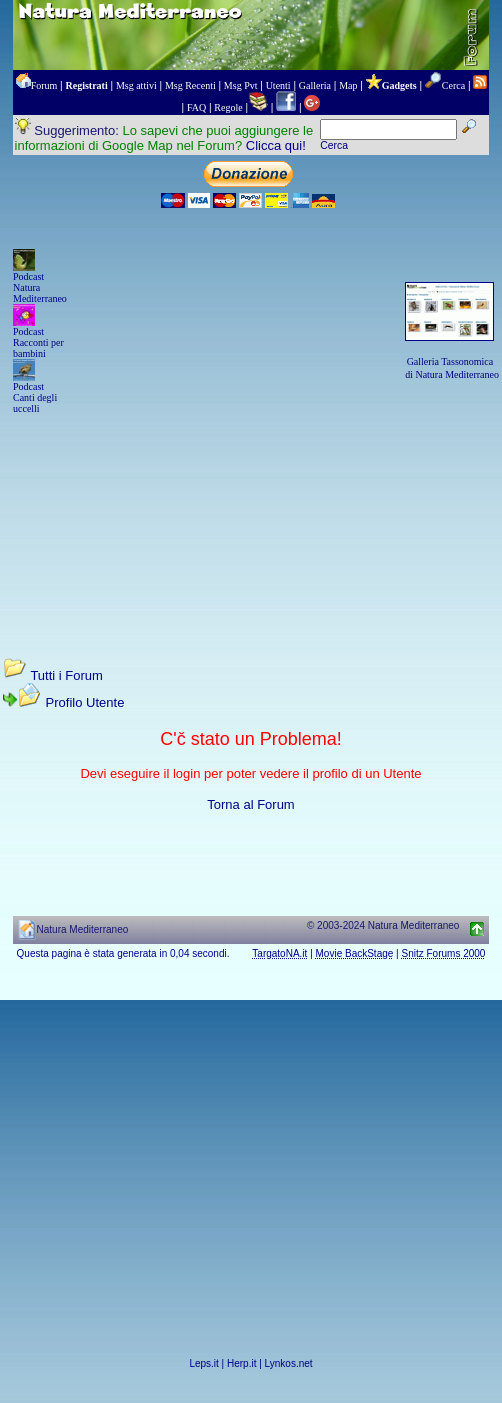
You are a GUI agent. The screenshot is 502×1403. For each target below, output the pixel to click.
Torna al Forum (250, 804)
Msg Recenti (190, 85)
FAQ (196, 107)
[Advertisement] (251, 517)
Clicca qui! (276, 145)
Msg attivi (136, 85)
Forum (44, 85)
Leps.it (203, 1363)
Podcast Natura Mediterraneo (40, 287)
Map (348, 85)
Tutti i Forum (66, 675)
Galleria (315, 85)
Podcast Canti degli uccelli (35, 397)
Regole (228, 107)
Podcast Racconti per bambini (38, 342)
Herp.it (241, 1363)
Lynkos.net (289, 1363)
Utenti (278, 85)
